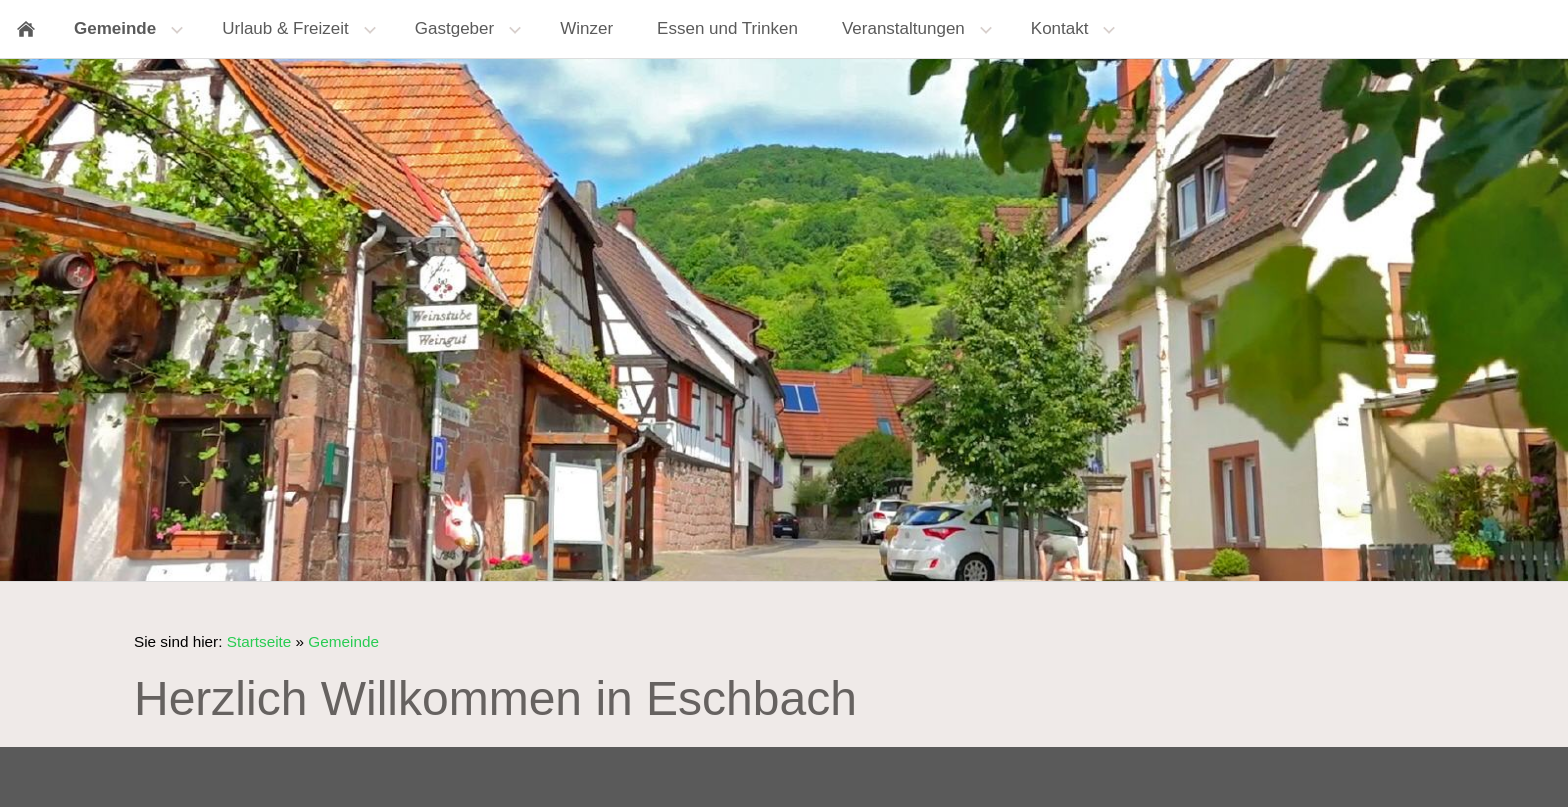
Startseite (259, 641)
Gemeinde (343, 641)
